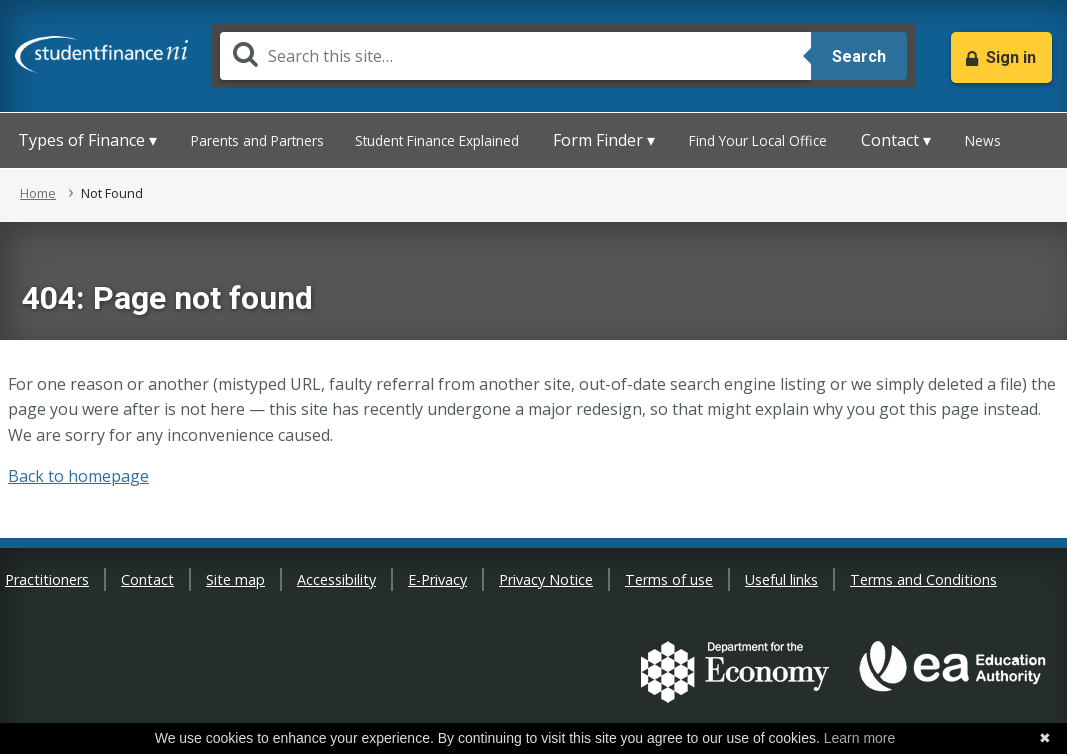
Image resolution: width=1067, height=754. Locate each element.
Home (38, 193)
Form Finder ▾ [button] (604, 140)
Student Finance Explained (437, 140)
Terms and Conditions (923, 579)
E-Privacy (437, 579)
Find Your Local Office (758, 140)
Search (859, 56)
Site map (235, 579)
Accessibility (336, 579)
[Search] (515, 56)
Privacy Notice (546, 579)
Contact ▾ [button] (896, 140)
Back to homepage (78, 476)
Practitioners (47, 579)
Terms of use (669, 579)
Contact (147, 579)
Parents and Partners (257, 140)
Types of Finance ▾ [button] (87, 140)
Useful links (781, 579)
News (983, 140)
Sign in (1011, 57)
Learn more (860, 738)
